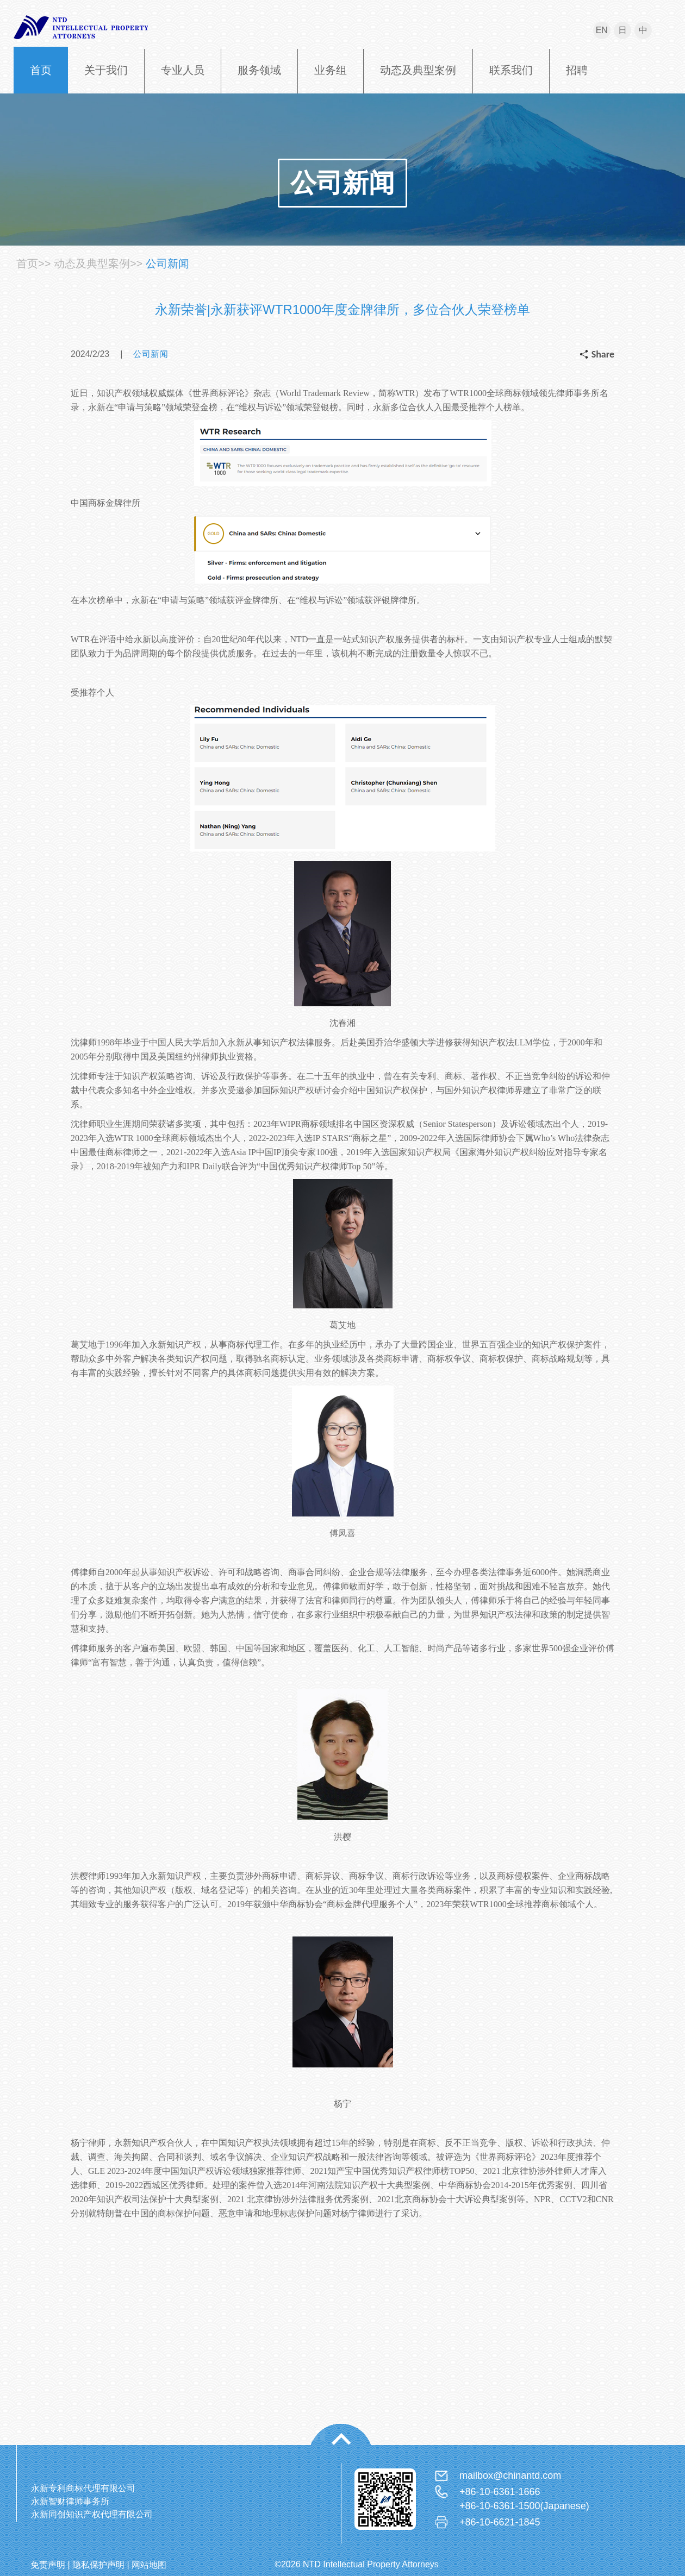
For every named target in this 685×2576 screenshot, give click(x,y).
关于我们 (106, 70)
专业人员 (182, 70)
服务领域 (259, 70)
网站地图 (149, 2564)
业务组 (330, 70)
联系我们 (511, 70)
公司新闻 (342, 182)
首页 (41, 70)
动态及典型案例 (418, 70)
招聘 (577, 70)
